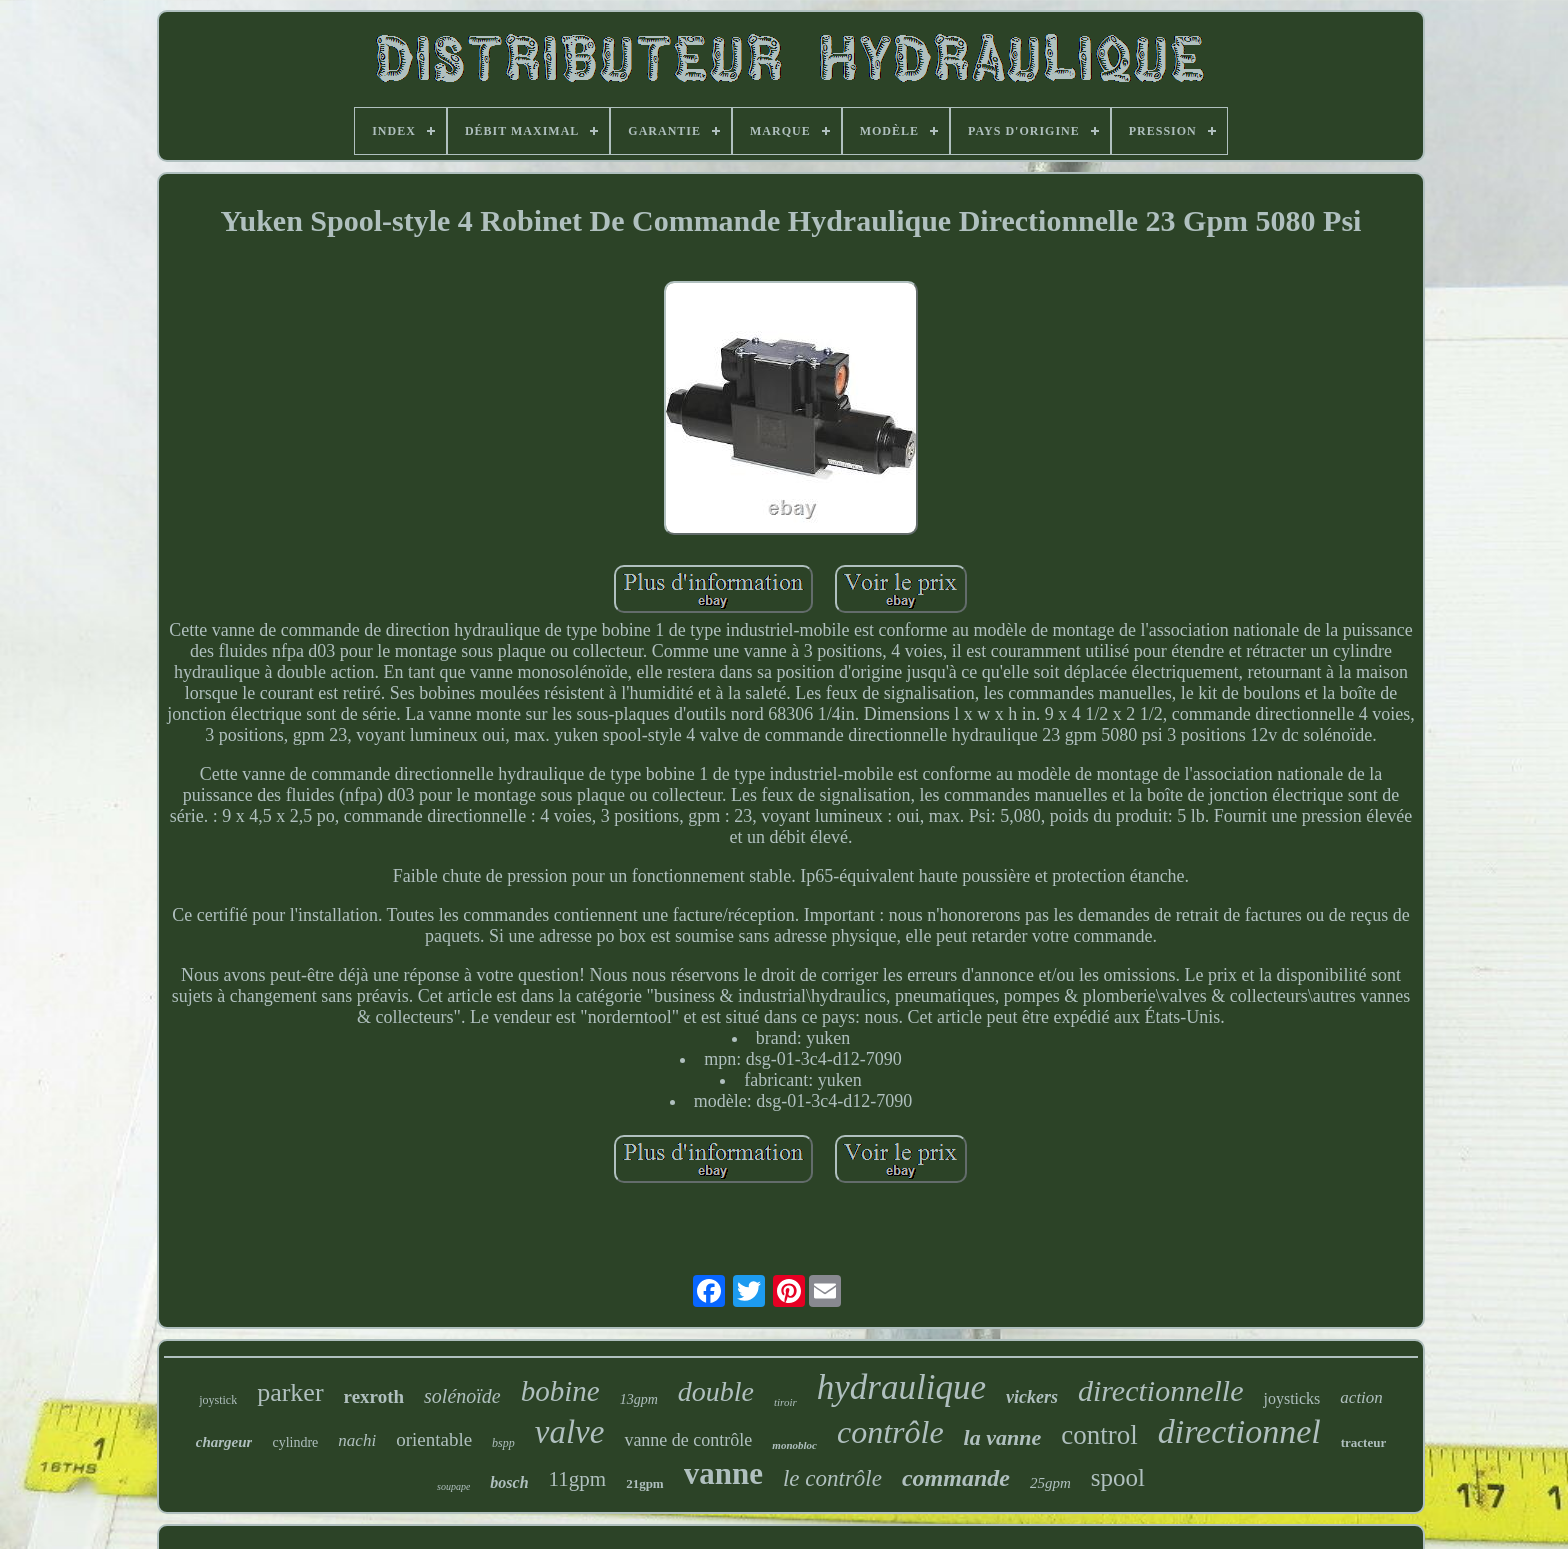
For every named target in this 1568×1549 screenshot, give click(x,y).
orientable (434, 1439)
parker (290, 1392)
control (1099, 1435)
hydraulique (901, 1387)
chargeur (224, 1442)
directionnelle (1161, 1390)
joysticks (1291, 1398)
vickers (1032, 1397)
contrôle (890, 1432)
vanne (723, 1473)
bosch (509, 1482)
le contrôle (832, 1478)
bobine (560, 1391)
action (1361, 1397)
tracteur (1363, 1442)
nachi (357, 1440)
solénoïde (462, 1396)
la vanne (1003, 1437)
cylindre (295, 1442)
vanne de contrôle (688, 1440)
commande (956, 1478)
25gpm (1050, 1483)
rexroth (374, 1396)
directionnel (1239, 1431)
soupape (453, 1486)
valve (570, 1432)
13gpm (639, 1399)
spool (1118, 1477)
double (716, 1391)
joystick (218, 1400)
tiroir (785, 1402)
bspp (503, 1443)
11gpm (578, 1479)
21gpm (645, 1483)
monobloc (794, 1445)
